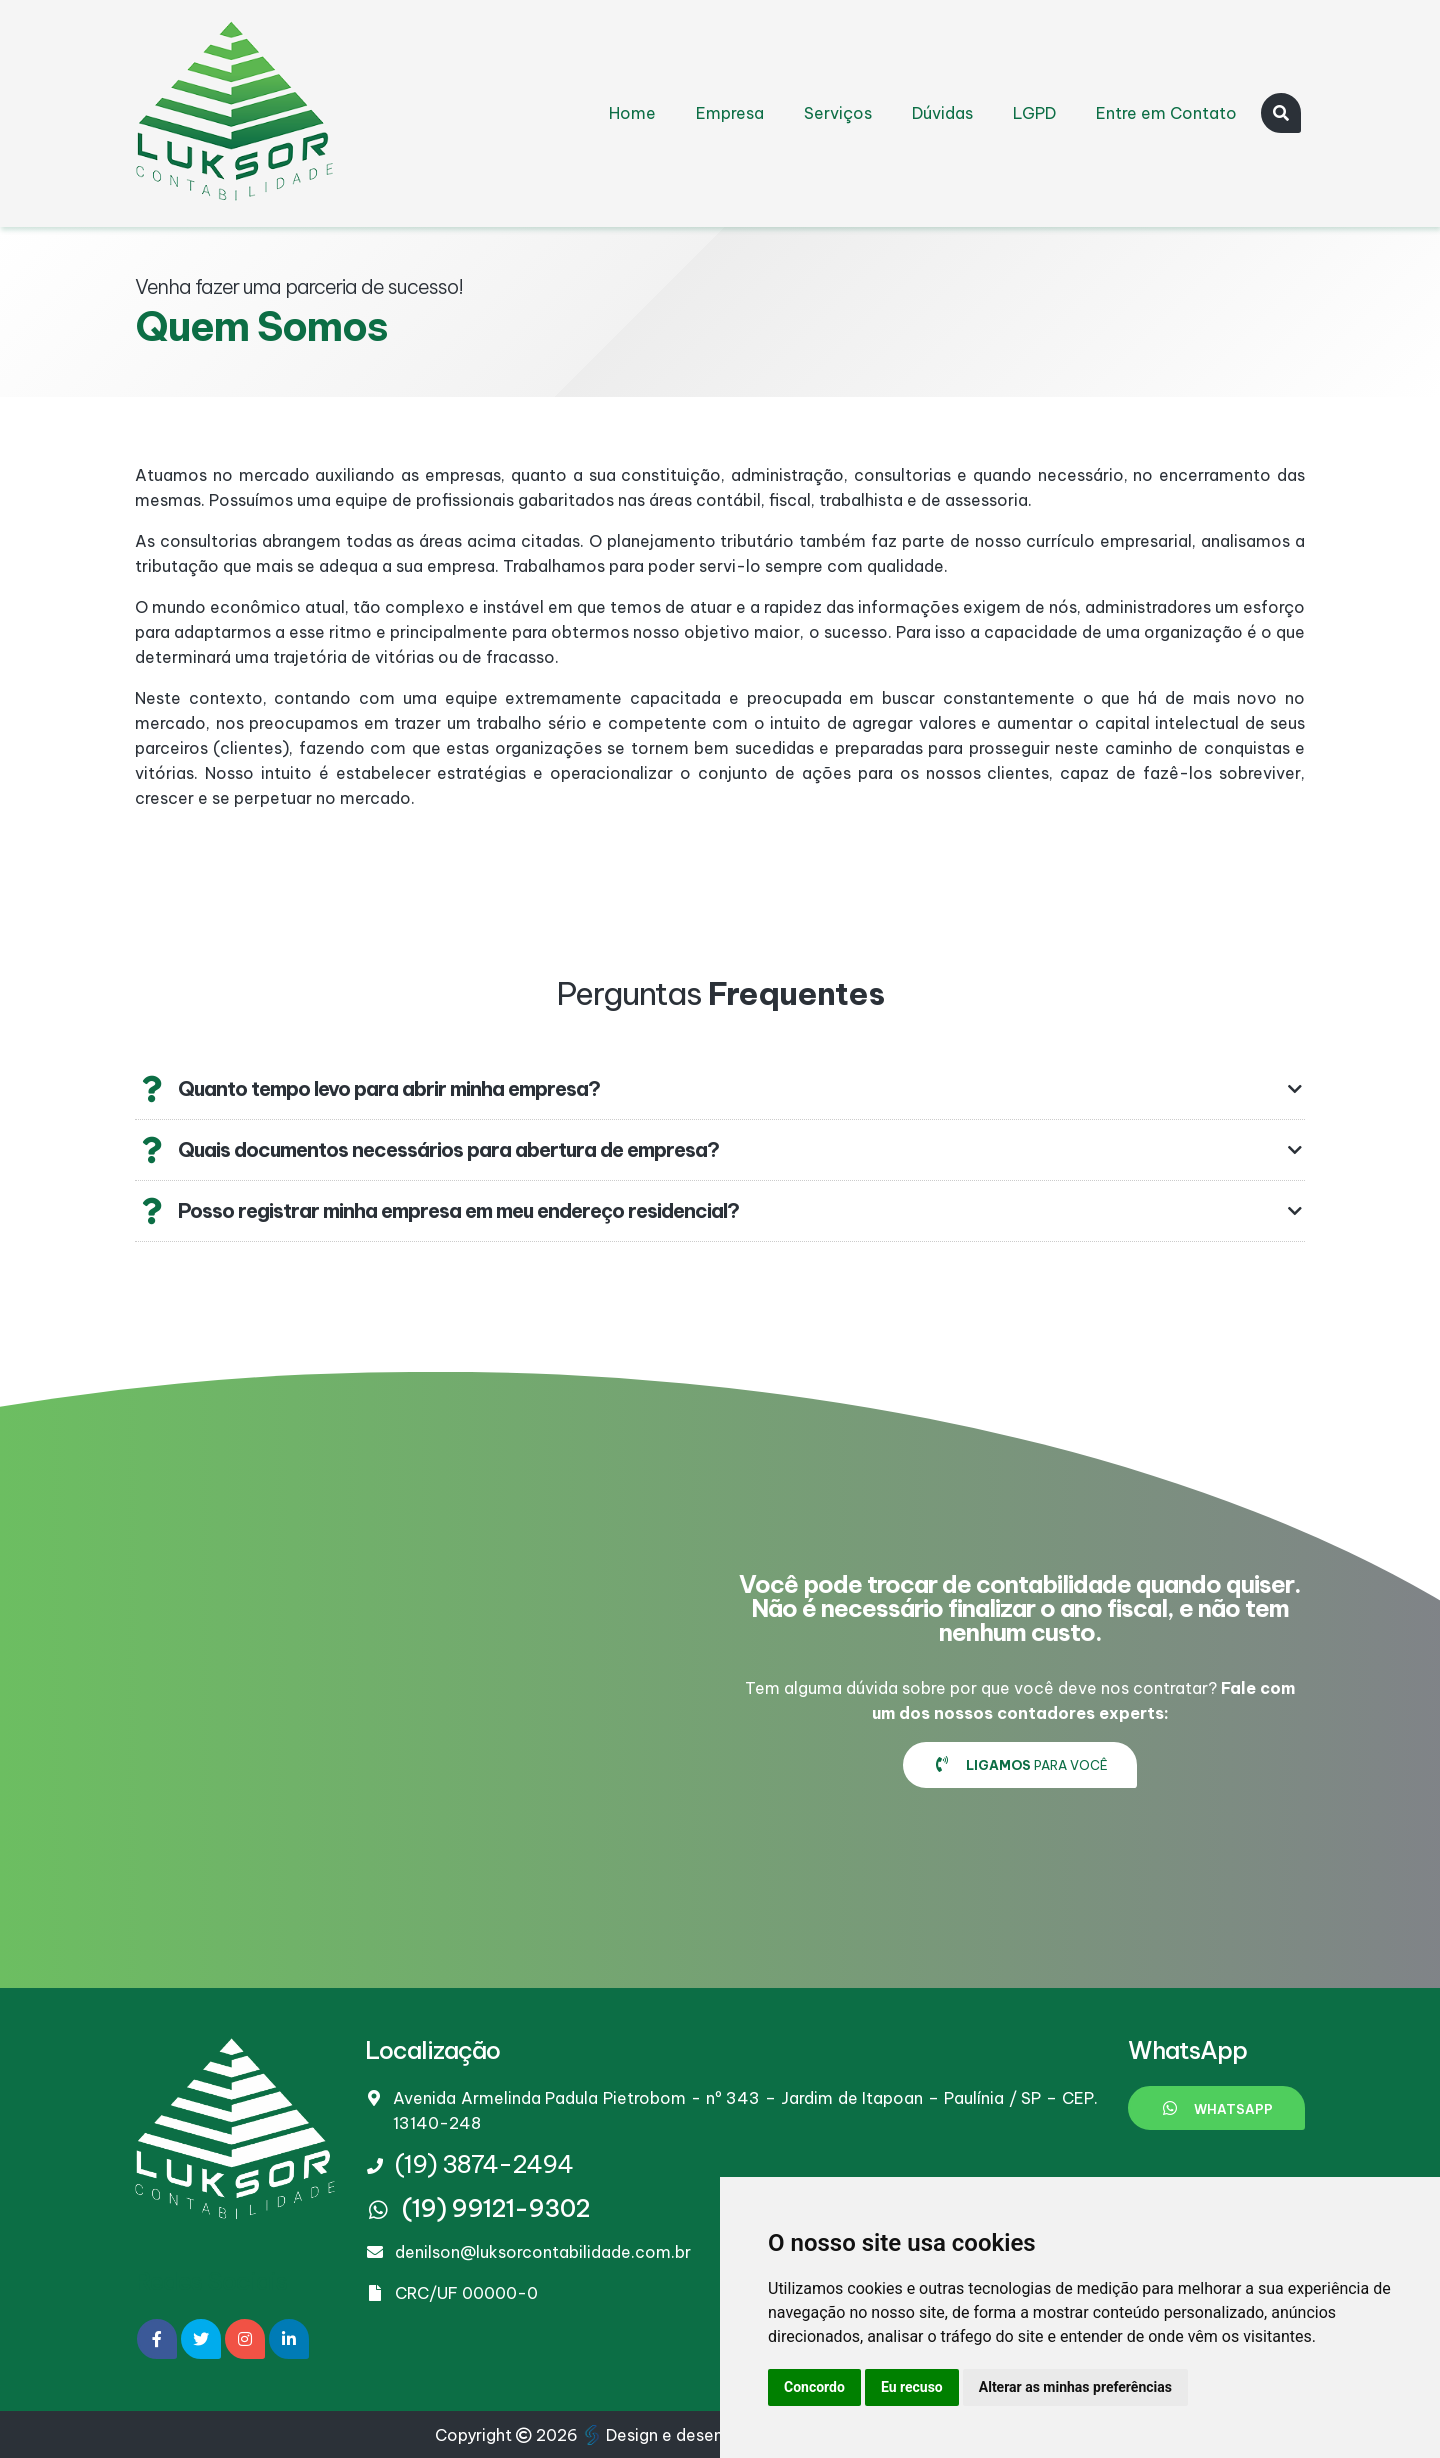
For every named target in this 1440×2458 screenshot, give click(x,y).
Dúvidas (942, 113)
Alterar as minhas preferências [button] (1075, 2387)
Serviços (838, 113)
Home (632, 113)
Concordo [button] (814, 2387)
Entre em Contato (1166, 113)
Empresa (730, 113)
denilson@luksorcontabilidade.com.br (543, 2252)
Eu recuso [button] (912, 2387)
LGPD (1034, 113)
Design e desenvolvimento (699, 2435)
